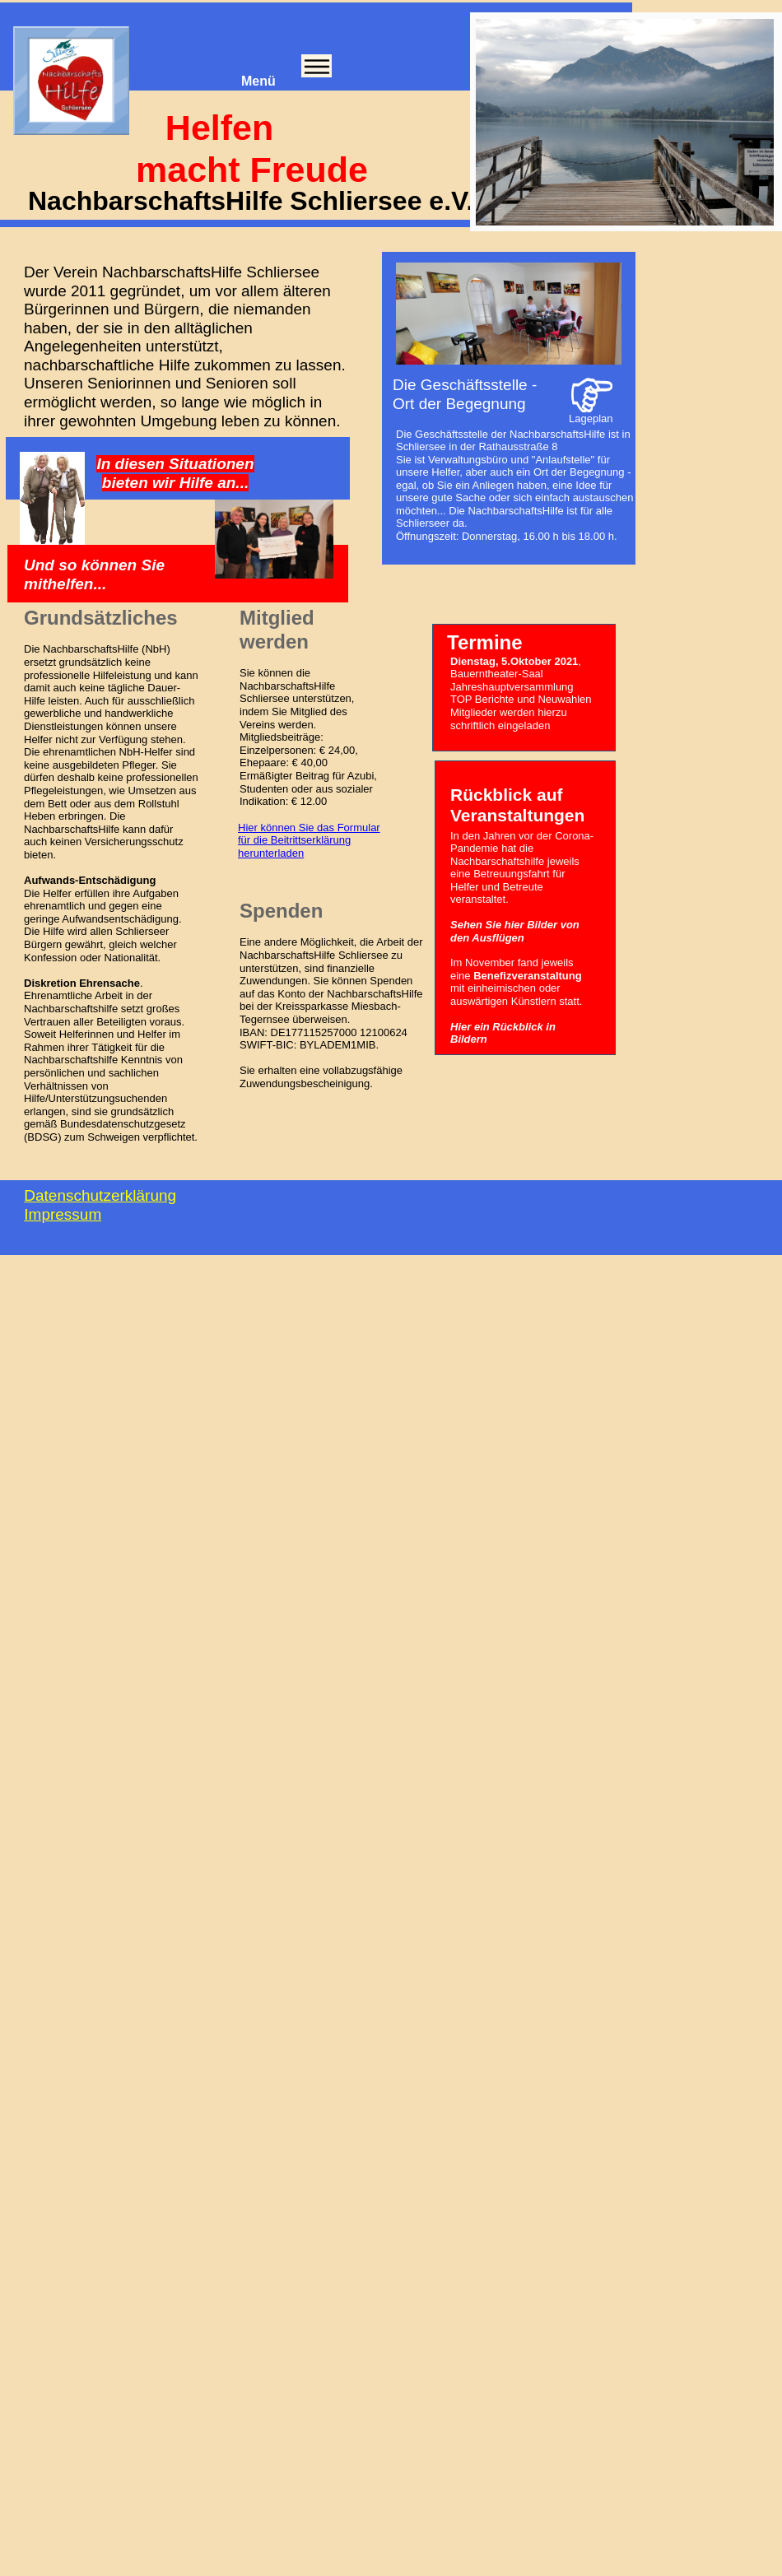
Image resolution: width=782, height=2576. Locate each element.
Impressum (62, 1214)
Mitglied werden (277, 630)
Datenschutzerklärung (100, 1195)
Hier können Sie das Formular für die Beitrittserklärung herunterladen (309, 840)
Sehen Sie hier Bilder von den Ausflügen (515, 930)
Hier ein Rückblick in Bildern (503, 1033)
